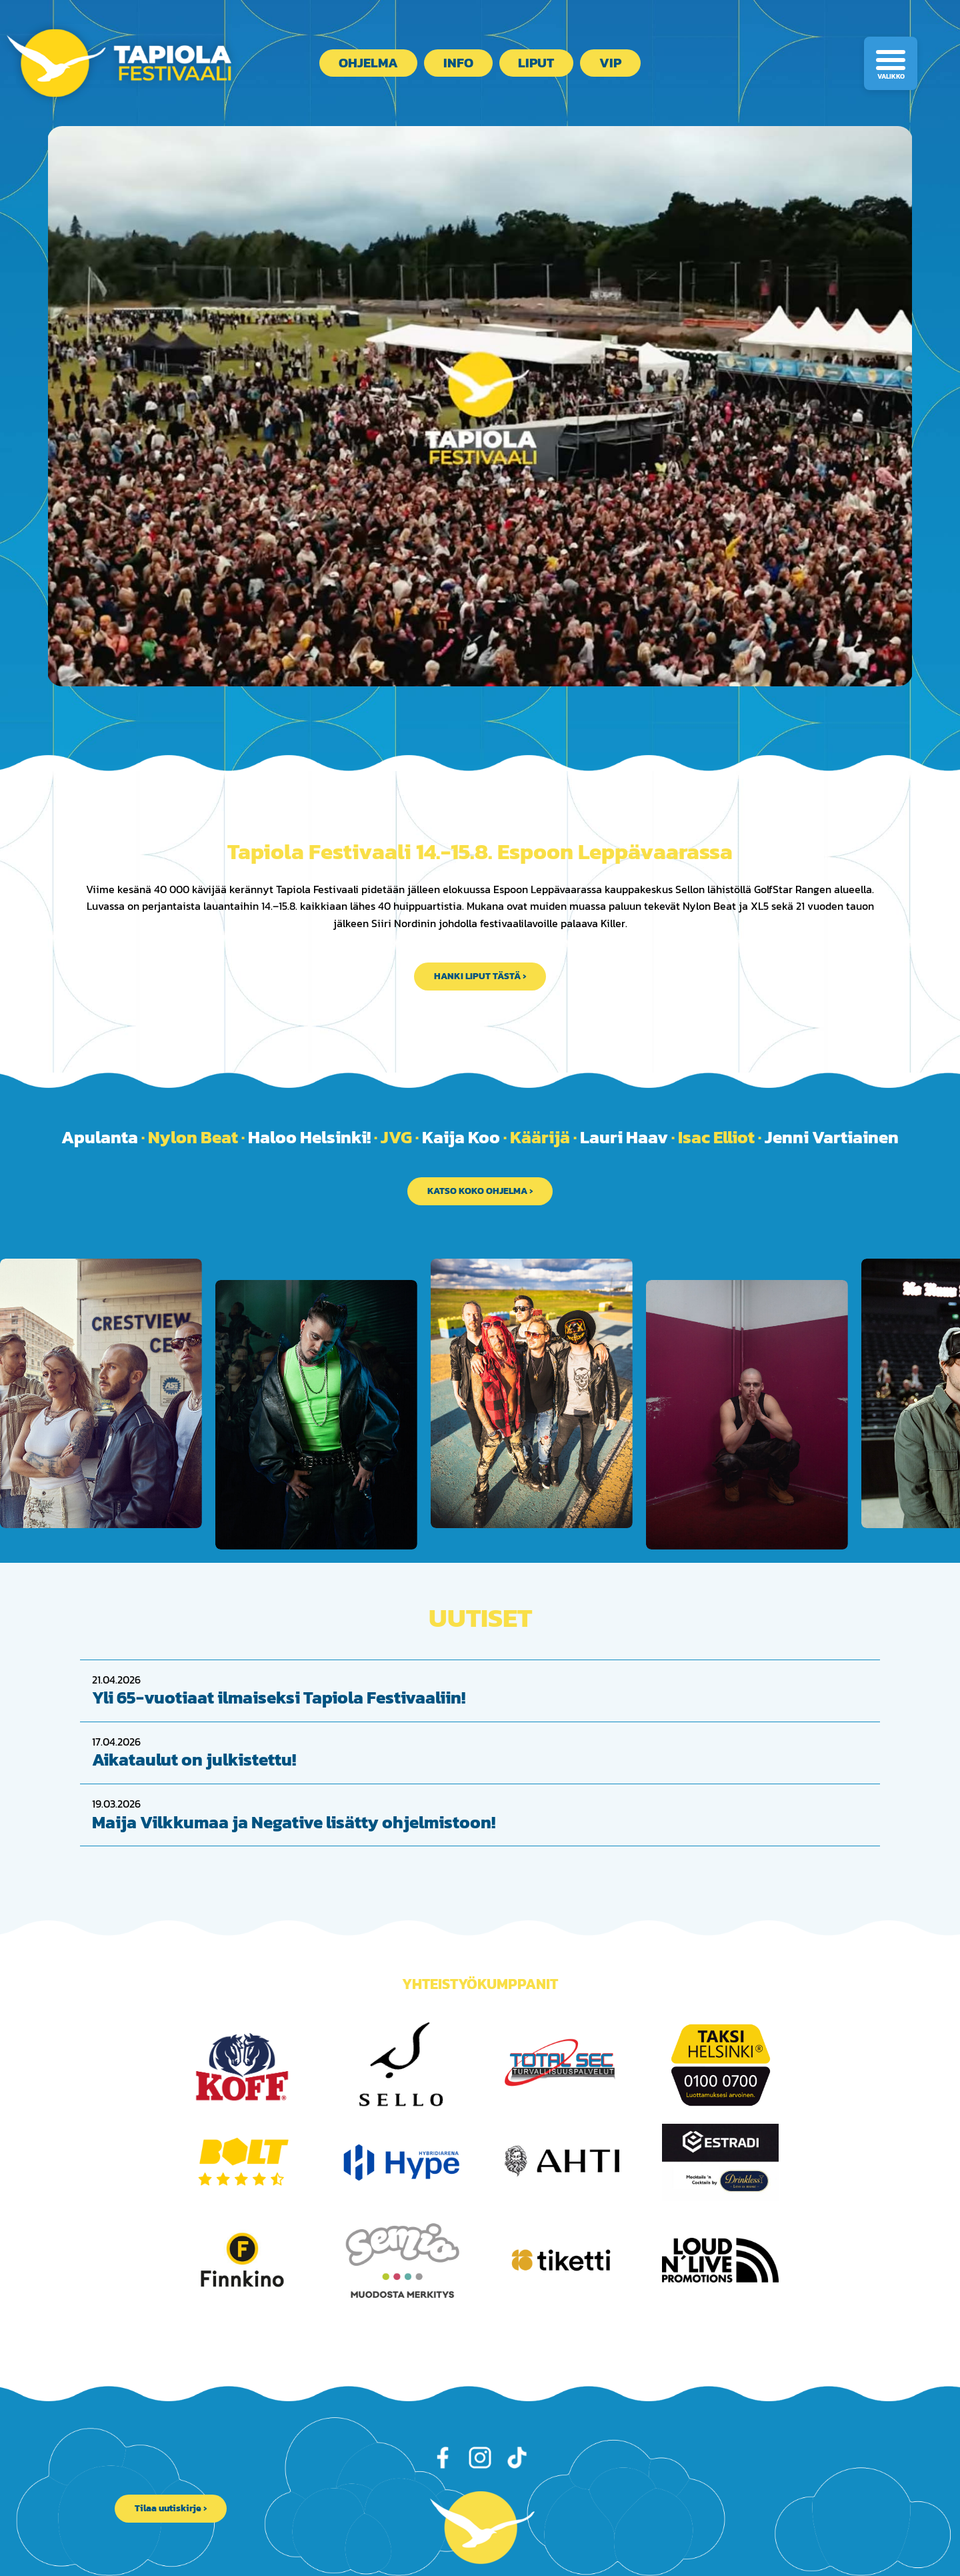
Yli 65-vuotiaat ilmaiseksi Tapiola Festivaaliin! (278, 1670)
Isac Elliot (716, 1137)
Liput (536, 63)
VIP (610, 63)
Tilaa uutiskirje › (171, 2480)
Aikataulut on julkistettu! (194, 1732)
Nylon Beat (193, 1137)
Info (458, 63)
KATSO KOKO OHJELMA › (480, 1190)
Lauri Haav (624, 1137)
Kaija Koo (461, 1137)
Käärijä (540, 1137)
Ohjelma (368, 63)
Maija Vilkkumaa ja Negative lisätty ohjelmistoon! (293, 1794)
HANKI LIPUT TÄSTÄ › (480, 976)
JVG (396, 1137)
